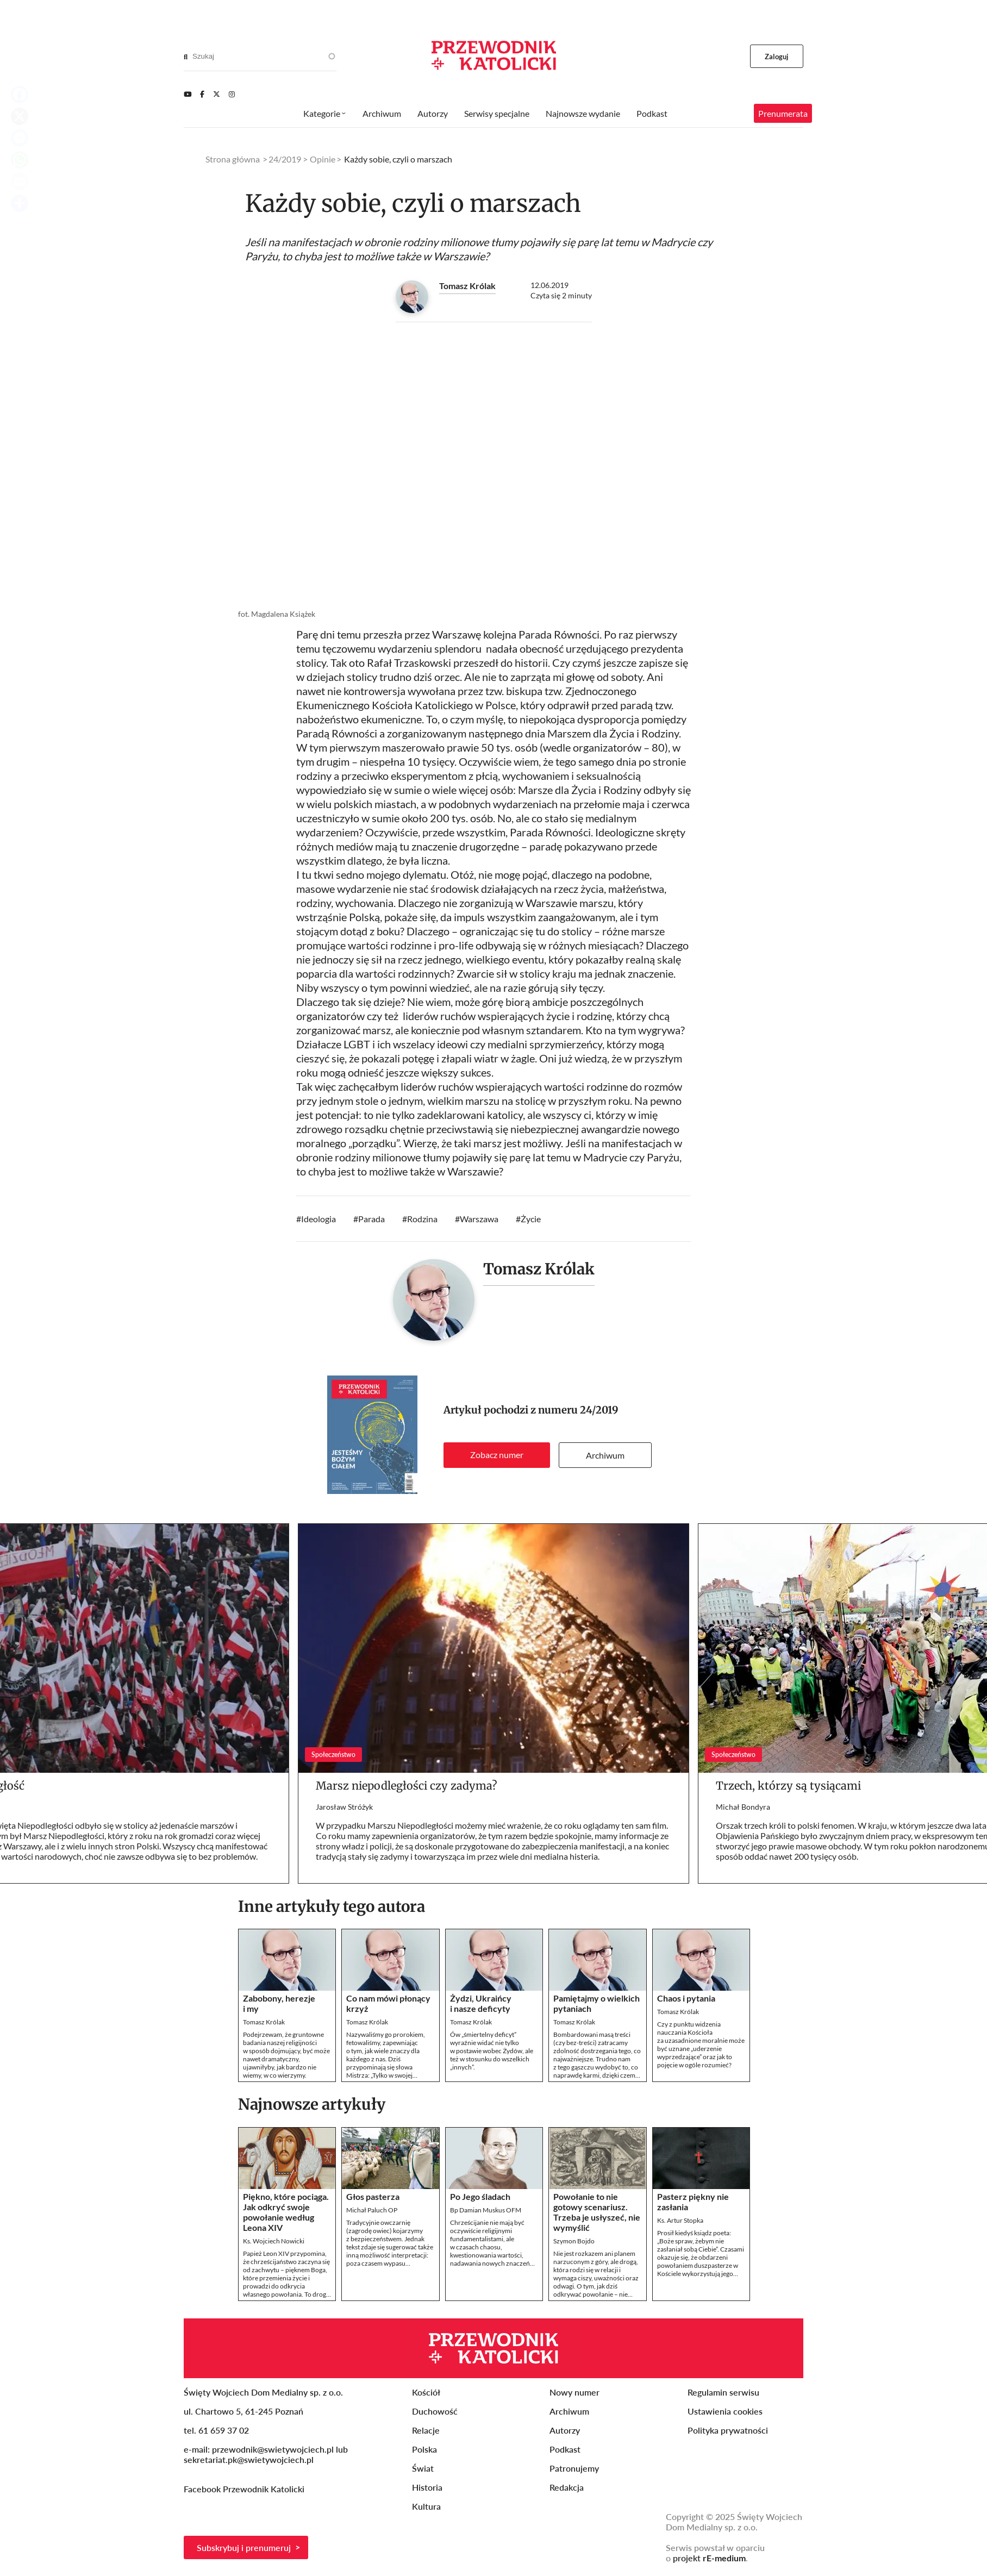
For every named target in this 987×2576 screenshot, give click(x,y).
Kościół (426, 2392)
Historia (427, 2487)
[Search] (186, 56)
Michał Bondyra (743, 1806)
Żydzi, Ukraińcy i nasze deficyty (480, 2003)
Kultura (426, 2506)
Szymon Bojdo (574, 2241)
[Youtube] (187, 94)
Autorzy (432, 113)
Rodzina (422, 1219)
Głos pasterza (372, 2196)
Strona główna (232, 159)
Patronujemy (574, 2468)
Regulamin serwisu (723, 2392)
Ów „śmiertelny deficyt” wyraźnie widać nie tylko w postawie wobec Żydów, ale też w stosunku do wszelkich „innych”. (491, 2050)
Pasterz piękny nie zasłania (693, 2201)
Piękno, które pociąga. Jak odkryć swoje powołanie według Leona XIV (286, 2212)
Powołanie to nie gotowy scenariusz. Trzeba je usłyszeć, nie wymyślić (596, 2212)
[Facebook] (202, 94)
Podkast (651, 113)
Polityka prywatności (728, 2430)
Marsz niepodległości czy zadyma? (406, 1785)
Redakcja (566, 2487)
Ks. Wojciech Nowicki (273, 2241)
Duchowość (435, 2411)
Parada (371, 1219)
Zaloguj (777, 56)
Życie (531, 1219)
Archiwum (605, 1455)
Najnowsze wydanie (583, 113)
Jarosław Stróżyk (344, 1806)
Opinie (322, 159)
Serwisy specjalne (496, 113)
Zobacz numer (496, 1454)
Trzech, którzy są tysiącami (788, 1785)
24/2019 (599, 1410)
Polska (424, 2449)
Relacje (426, 2430)
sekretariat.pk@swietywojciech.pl (249, 2459)
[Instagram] (232, 94)
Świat (423, 2468)
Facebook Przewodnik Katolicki (245, 2489)
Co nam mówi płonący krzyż (388, 2003)
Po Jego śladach (480, 2196)
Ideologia (318, 1219)
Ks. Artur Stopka (680, 2220)
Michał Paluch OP (371, 2210)
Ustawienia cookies (725, 2411)
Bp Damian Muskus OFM (485, 2210)
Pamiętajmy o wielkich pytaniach (596, 2003)
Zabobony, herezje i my (279, 2003)
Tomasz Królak (467, 285)
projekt (709, 2558)
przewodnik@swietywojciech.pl (273, 2449)
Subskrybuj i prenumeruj (244, 2547)
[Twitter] (216, 94)
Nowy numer (574, 2392)
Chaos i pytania (686, 1998)
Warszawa (479, 1219)
